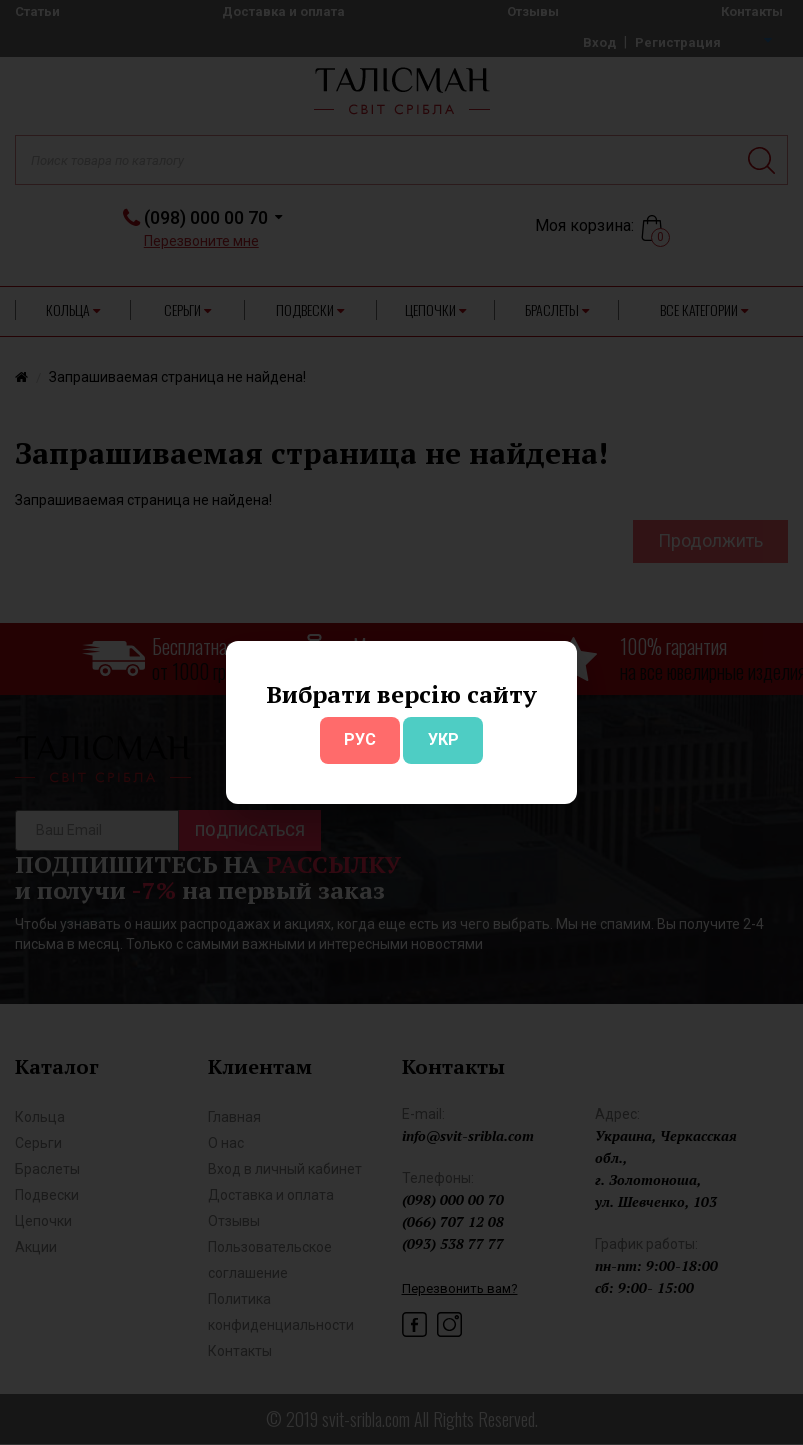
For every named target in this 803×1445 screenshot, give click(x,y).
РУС (360, 739)
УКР (443, 739)
